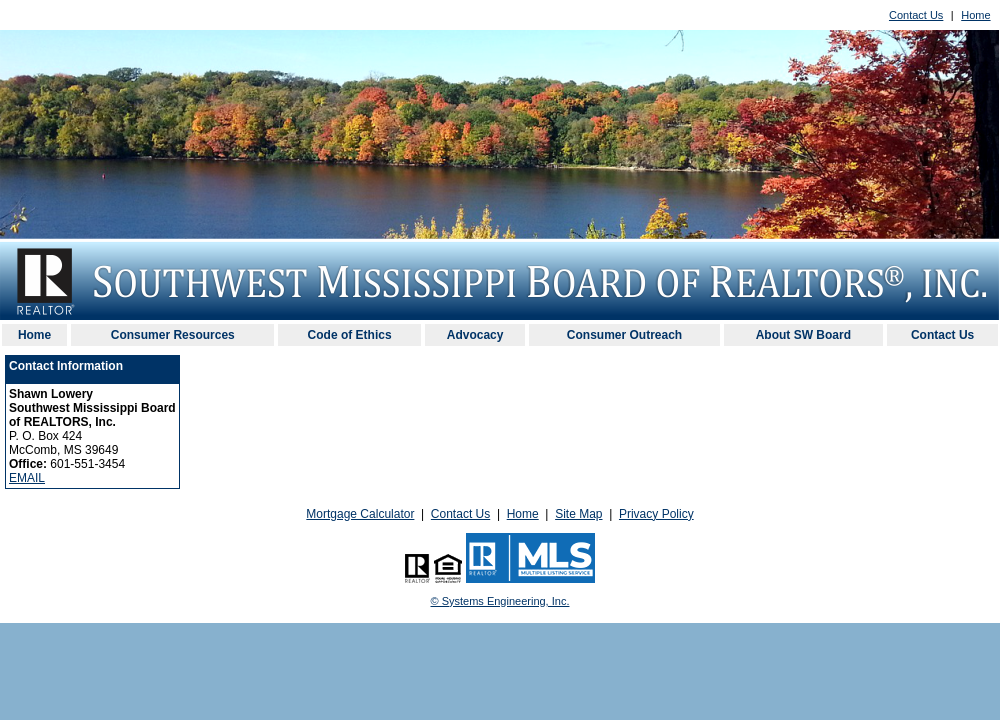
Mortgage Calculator (360, 514)
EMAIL (27, 478)
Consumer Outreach (624, 335)
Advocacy (475, 335)
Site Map (578, 514)
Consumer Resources (173, 335)
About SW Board (803, 335)
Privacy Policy (656, 514)
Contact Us (916, 15)
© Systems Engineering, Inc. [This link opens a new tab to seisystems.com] (500, 601)
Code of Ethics (350, 335)
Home (975, 15)
